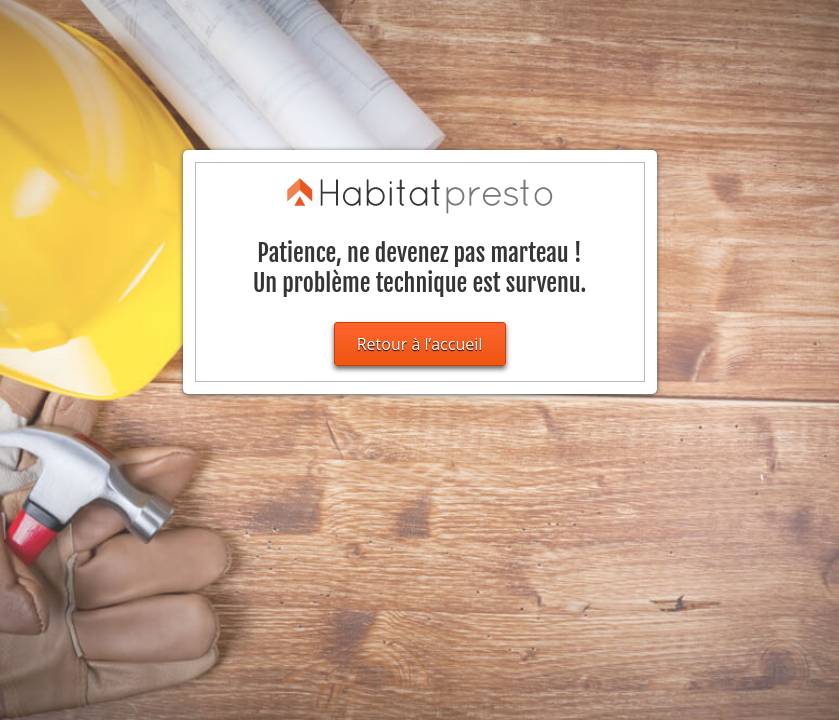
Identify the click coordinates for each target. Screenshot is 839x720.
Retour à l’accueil (420, 344)
